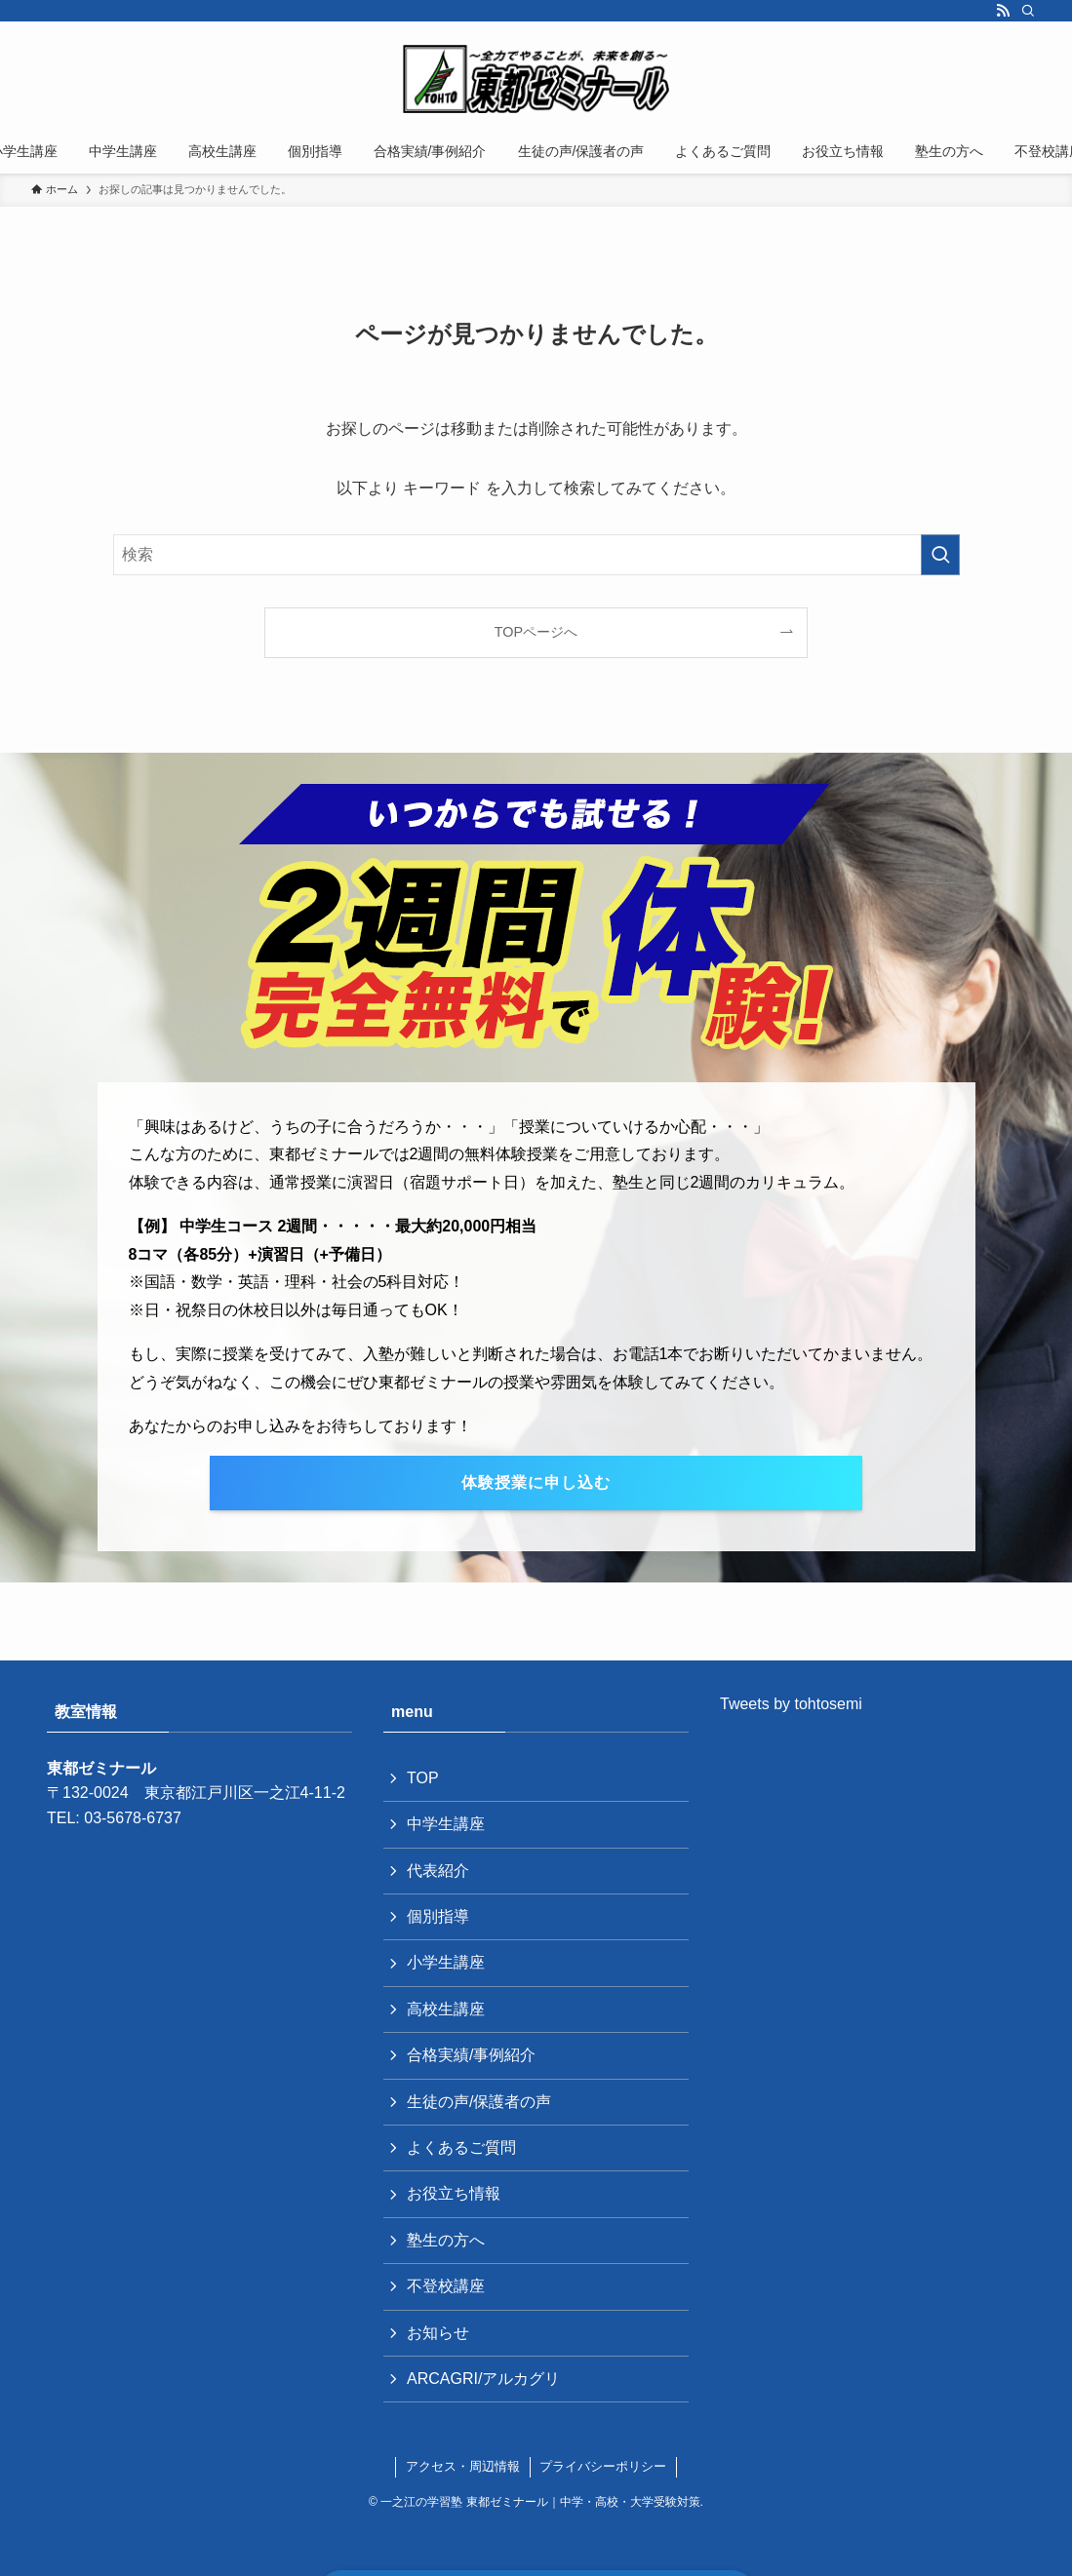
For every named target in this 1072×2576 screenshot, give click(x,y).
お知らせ (438, 2332)
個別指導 (438, 1916)
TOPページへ (536, 632)
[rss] (1002, 10)
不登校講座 (446, 2286)
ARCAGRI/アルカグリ (483, 2378)
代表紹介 (438, 1870)
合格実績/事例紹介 (471, 2055)
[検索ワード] (536, 554)
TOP (423, 1778)
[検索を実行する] (940, 554)
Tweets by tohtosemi (791, 1704)
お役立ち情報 (453, 2193)
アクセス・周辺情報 (463, 2466)
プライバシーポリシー (602, 2466)
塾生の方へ (446, 2240)
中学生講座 (446, 1823)
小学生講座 (446, 1962)
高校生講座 (446, 2009)
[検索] (1028, 10)
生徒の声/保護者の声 (479, 2101)
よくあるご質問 (461, 2147)
